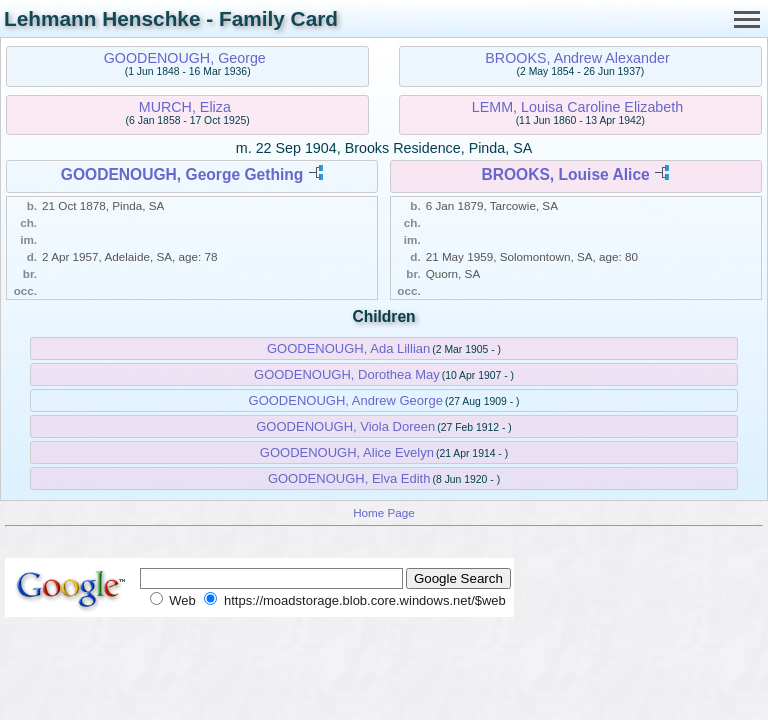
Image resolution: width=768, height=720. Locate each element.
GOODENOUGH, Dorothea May (347, 374)
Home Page (384, 512)
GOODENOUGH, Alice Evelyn (347, 452)
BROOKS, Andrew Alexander (577, 58)
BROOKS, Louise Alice (565, 174)
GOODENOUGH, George (185, 58)
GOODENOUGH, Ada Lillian (348, 348)
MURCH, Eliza (185, 107)
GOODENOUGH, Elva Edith (349, 478)
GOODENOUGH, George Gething (182, 174)
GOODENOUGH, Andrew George (346, 400)
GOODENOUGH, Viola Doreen (345, 426)
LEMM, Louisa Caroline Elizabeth (577, 107)
